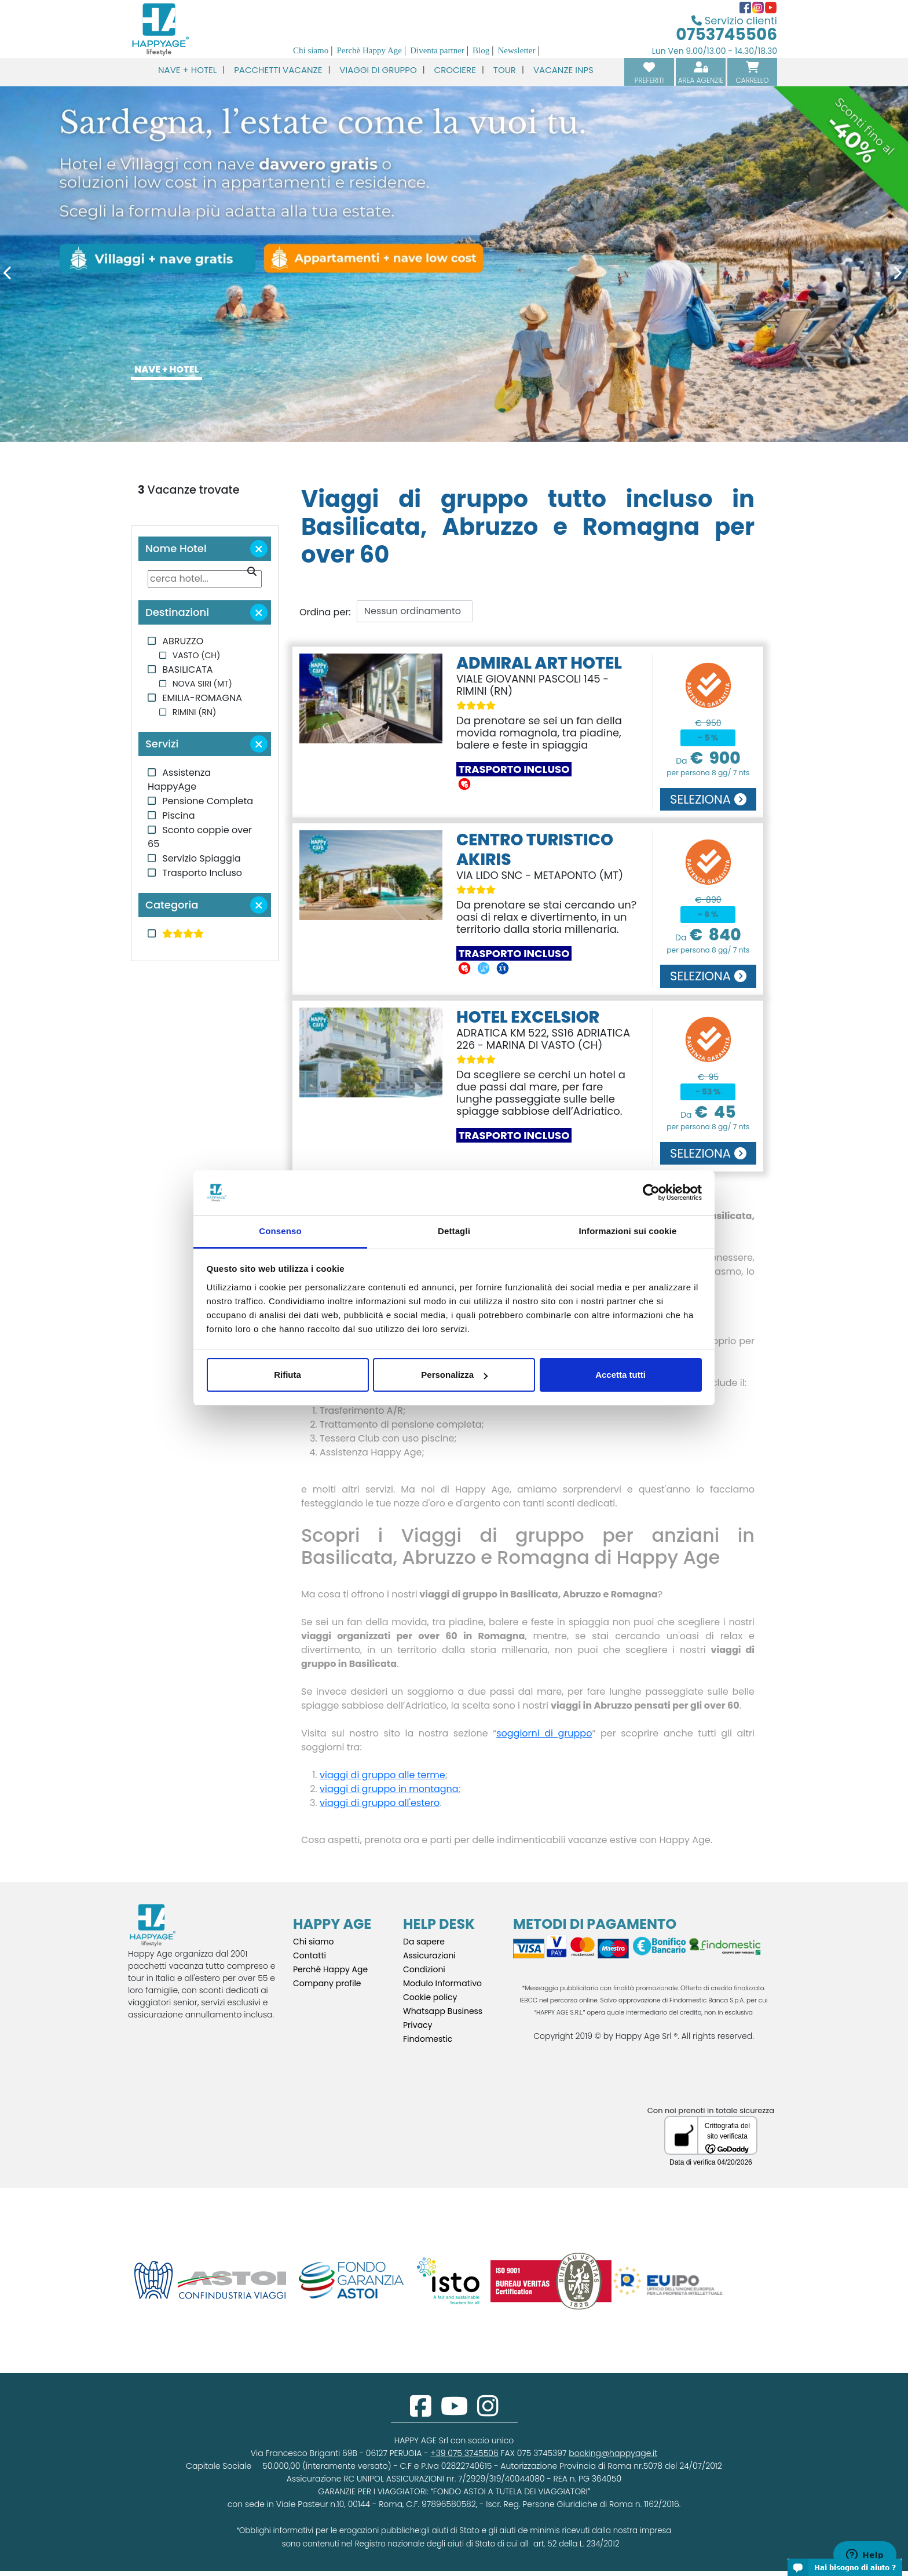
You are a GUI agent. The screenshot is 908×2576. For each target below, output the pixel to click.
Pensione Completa (206, 801)
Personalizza (454, 1375)
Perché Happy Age (330, 1969)
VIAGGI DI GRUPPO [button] (377, 70)
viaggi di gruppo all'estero (380, 1802)
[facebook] (420, 2412)
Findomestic (427, 2039)
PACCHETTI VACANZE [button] (278, 70)
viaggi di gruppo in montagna (389, 1789)
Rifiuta (287, 1375)
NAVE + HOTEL (166, 369)
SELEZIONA (708, 799)
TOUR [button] (504, 70)
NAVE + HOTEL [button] (187, 70)
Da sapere (424, 1941)
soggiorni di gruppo (544, 1733)
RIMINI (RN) (193, 712)
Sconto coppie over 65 (200, 837)
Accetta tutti (620, 1375)
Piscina (177, 815)
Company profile (327, 1983)
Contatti (309, 1955)
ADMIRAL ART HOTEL (539, 663)
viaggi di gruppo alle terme (382, 1775)
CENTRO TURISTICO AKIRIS (534, 850)
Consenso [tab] (280, 1231)
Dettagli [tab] (454, 1231)
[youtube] (454, 2412)
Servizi (208, 744)
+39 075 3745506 (464, 2453)
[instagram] (488, 2412)
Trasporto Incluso (201, 873)
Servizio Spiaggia (200, 858)
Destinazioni (208, 612)
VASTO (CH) (195, 655)
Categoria (208, 905)
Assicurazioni (429, 1955)
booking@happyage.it (613, 2453)
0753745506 (726, 34)
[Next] (840, 275)
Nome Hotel (208, 549)
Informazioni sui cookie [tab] (628, 1231)
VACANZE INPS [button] (563, 70)
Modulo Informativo (442, 1983)
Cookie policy (430, 1997)
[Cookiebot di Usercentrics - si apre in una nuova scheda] (651, 1193)
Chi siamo (313, 1941)
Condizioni (424, 1969)
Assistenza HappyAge (179, 779)
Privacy (417, 2025)
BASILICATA (186, 669)
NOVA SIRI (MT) (201, 683)
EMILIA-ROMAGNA (201, 698)
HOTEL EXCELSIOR (527, 1017)
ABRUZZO (181, 641)
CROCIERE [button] (455, 70)
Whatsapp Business (442, 2011)
